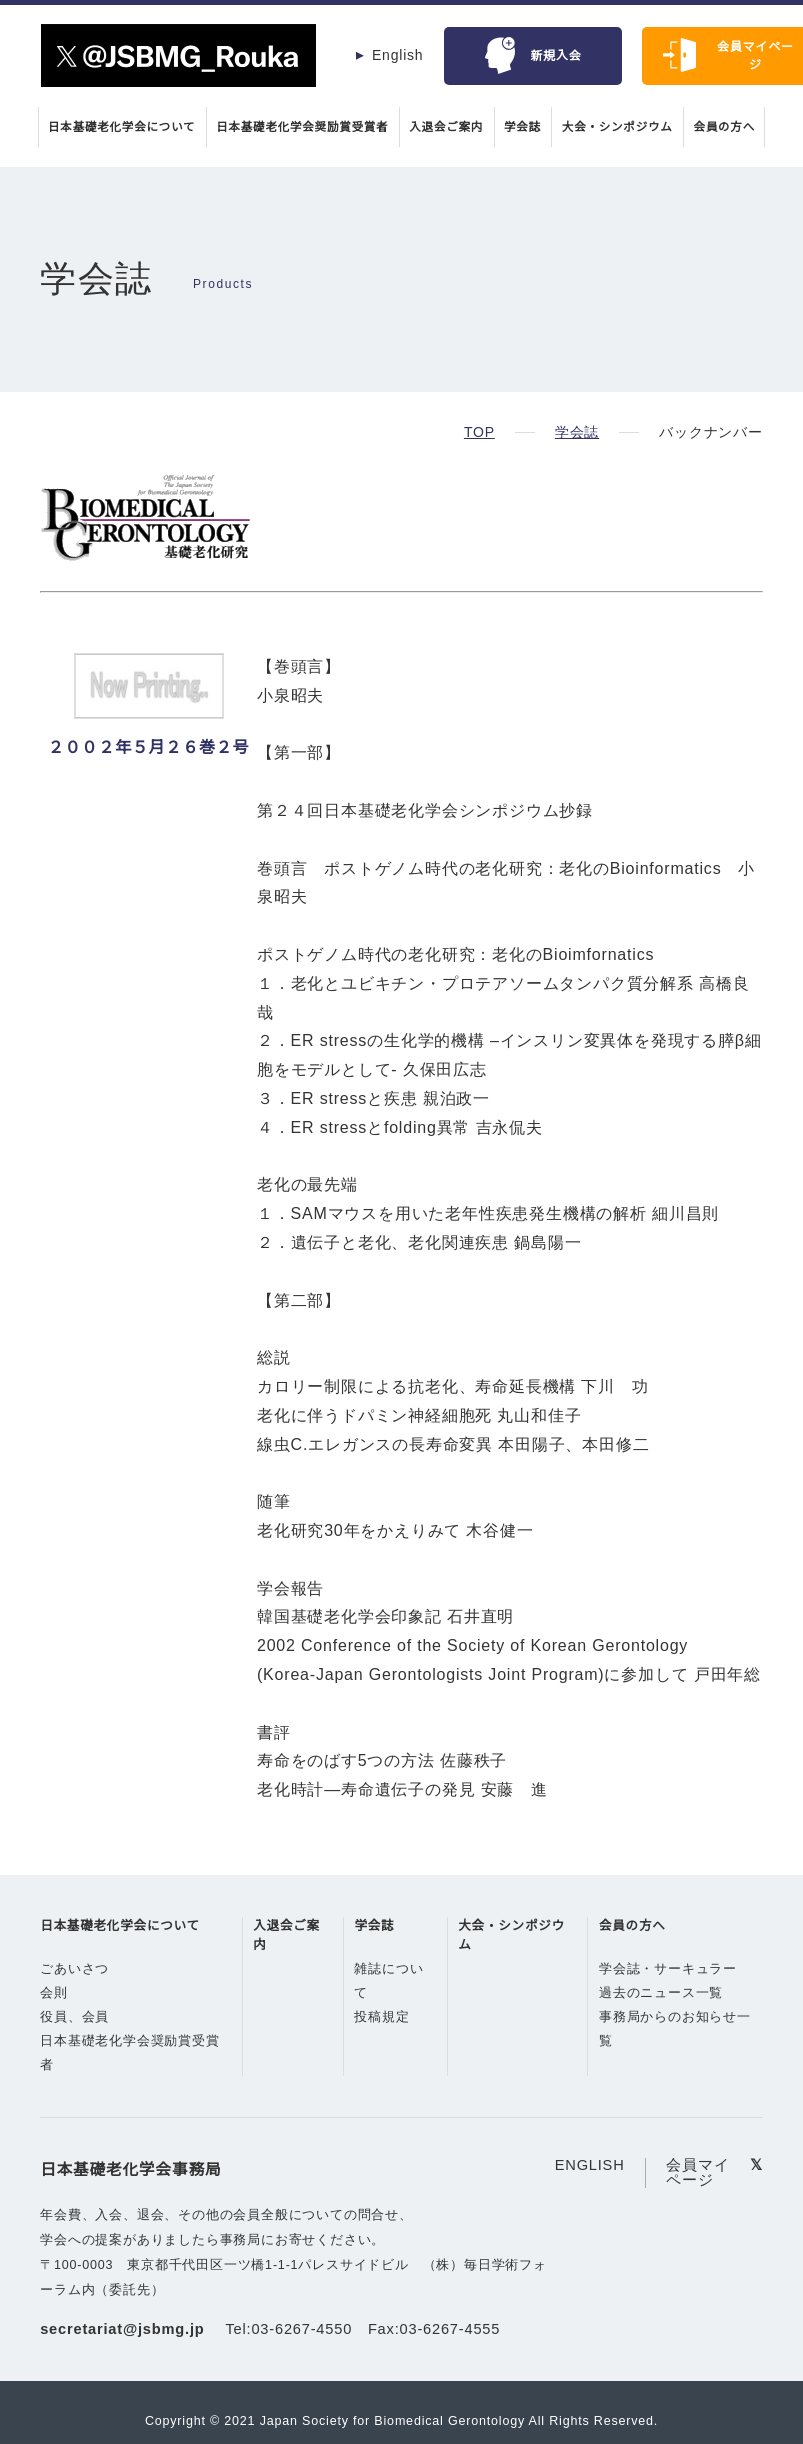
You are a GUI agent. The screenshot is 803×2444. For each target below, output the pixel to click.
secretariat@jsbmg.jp (125, 2358)
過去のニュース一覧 (663, 2021)
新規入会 (556, 55)
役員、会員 (74, 2045)
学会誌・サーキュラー (670, 1997)
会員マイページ (695, 2201)
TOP (479, 432)
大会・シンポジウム (625, 127)
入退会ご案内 (448, 127)
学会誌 (527, 127)
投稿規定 (381, 2045)
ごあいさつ (74, 1997)
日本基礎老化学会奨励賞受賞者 (299, 127)
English (398, 55)
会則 (54, 2021)
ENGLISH (590, 2193)
